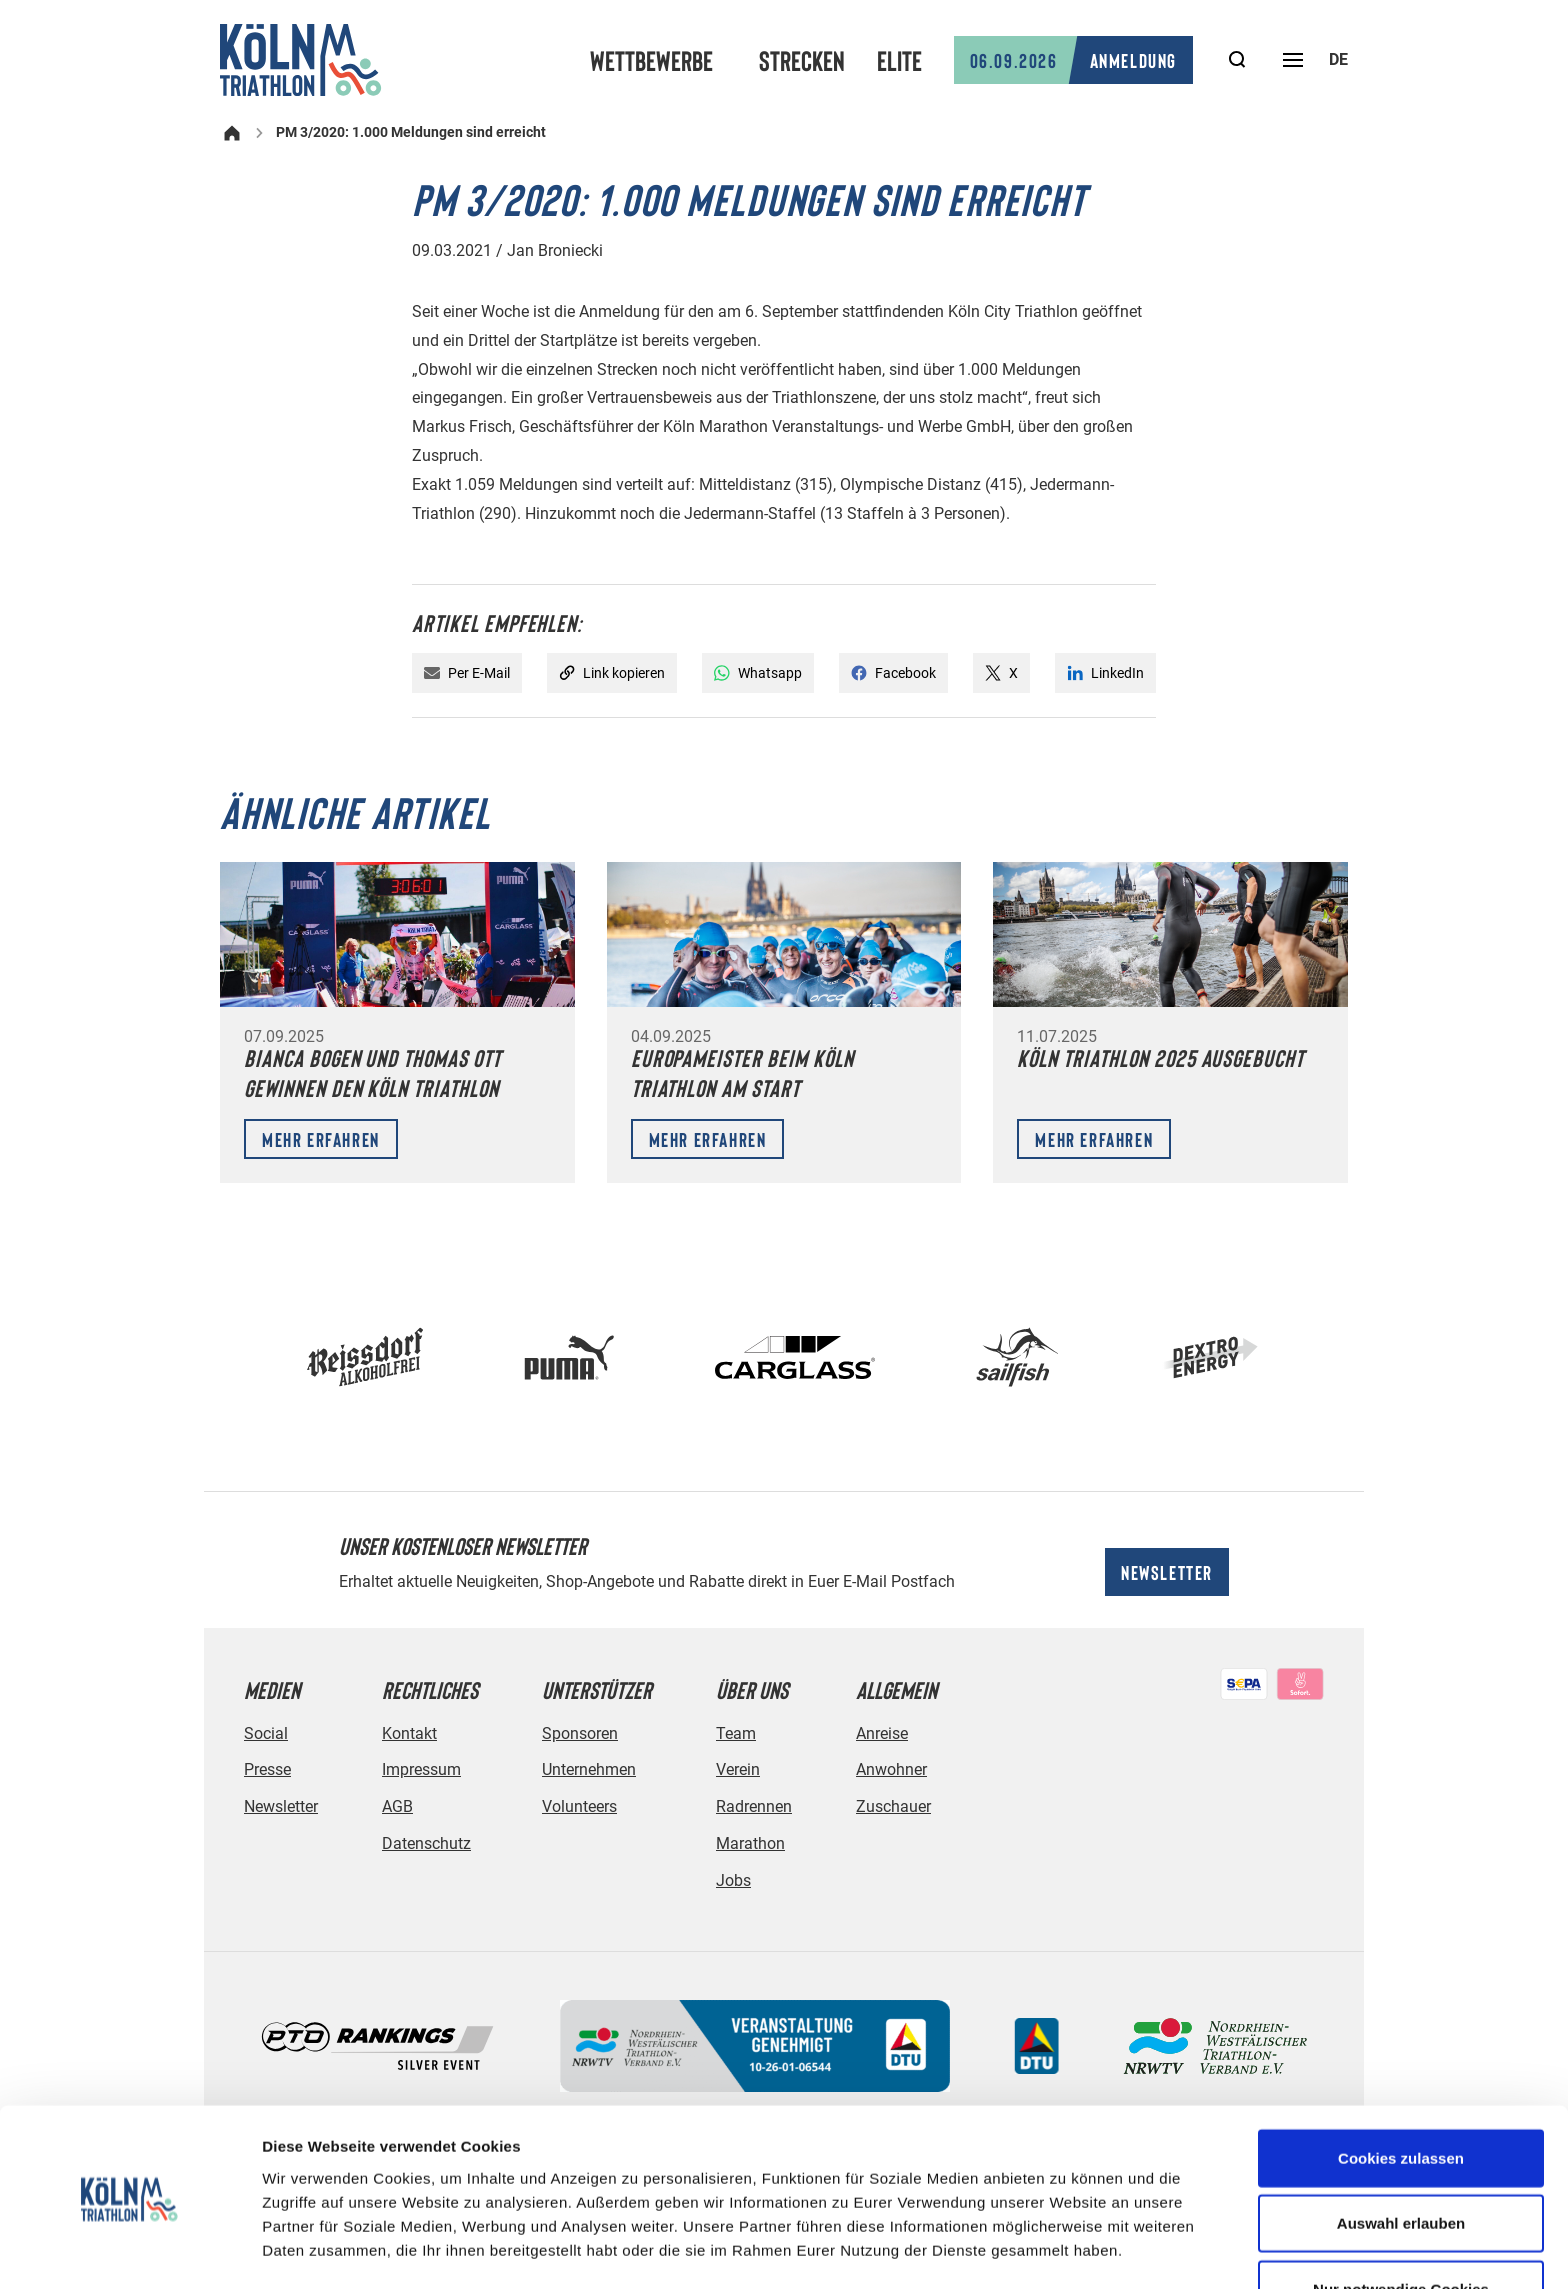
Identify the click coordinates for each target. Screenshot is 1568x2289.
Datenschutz (426, 1843)
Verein (738, 1769)
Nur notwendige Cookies (1401, 2223)
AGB (397, 1806)
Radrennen (754, 1806)
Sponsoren (580, 1733)
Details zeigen (1063, 2249)
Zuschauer (893, 1806)
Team (736, 1733)
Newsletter (1167, 1572)
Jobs (733, 1880)
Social (266, 1733)
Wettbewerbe (651, 60)
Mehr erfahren (321, 1139)
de (1338, 59)
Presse (267, 1769)
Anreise (882, 1733)
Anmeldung (1073, 60)
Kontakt (409, 1733)
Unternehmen (589, 1769)
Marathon (750, 1843)
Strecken (802, 60)
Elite (899, 60)
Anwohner (891, 1769)
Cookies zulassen (1401, 2092)
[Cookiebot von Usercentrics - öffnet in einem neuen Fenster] (129, 2250)
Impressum (421, 1769)
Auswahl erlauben (1401, 2158)
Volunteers (579, 1806)
